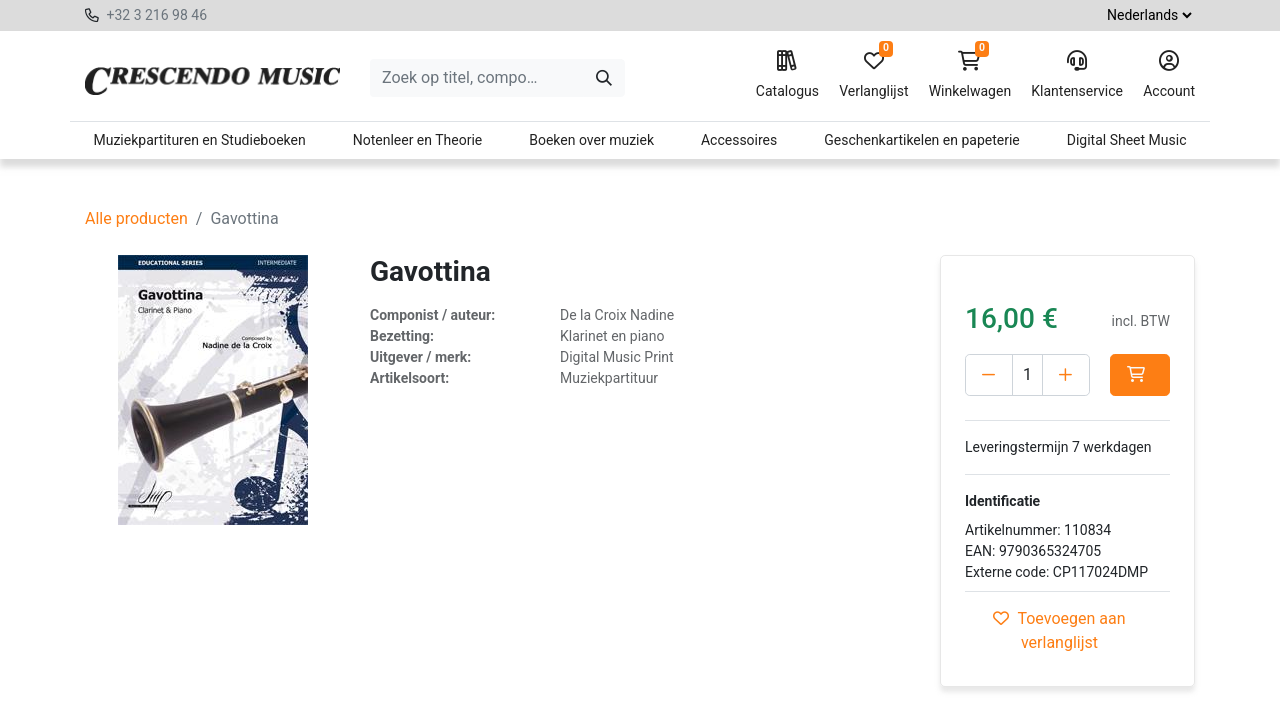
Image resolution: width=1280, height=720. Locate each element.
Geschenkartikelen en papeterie (922, 140)
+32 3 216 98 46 (156, 15)
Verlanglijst (873, 75)
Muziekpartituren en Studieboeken (199, 140)
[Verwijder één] (989, 375)
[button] (1140, 375)
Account (1169, 75)
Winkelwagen (970, 75)
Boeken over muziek (591, 140)
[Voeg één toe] (1066, 375)
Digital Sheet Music (1127, 140)
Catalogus (787, 75)
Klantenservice (1077, 75)
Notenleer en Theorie (418, 140)
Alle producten (136, 218)
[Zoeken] (604, 78)
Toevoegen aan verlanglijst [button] (1059, 630)
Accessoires (739, 140)
